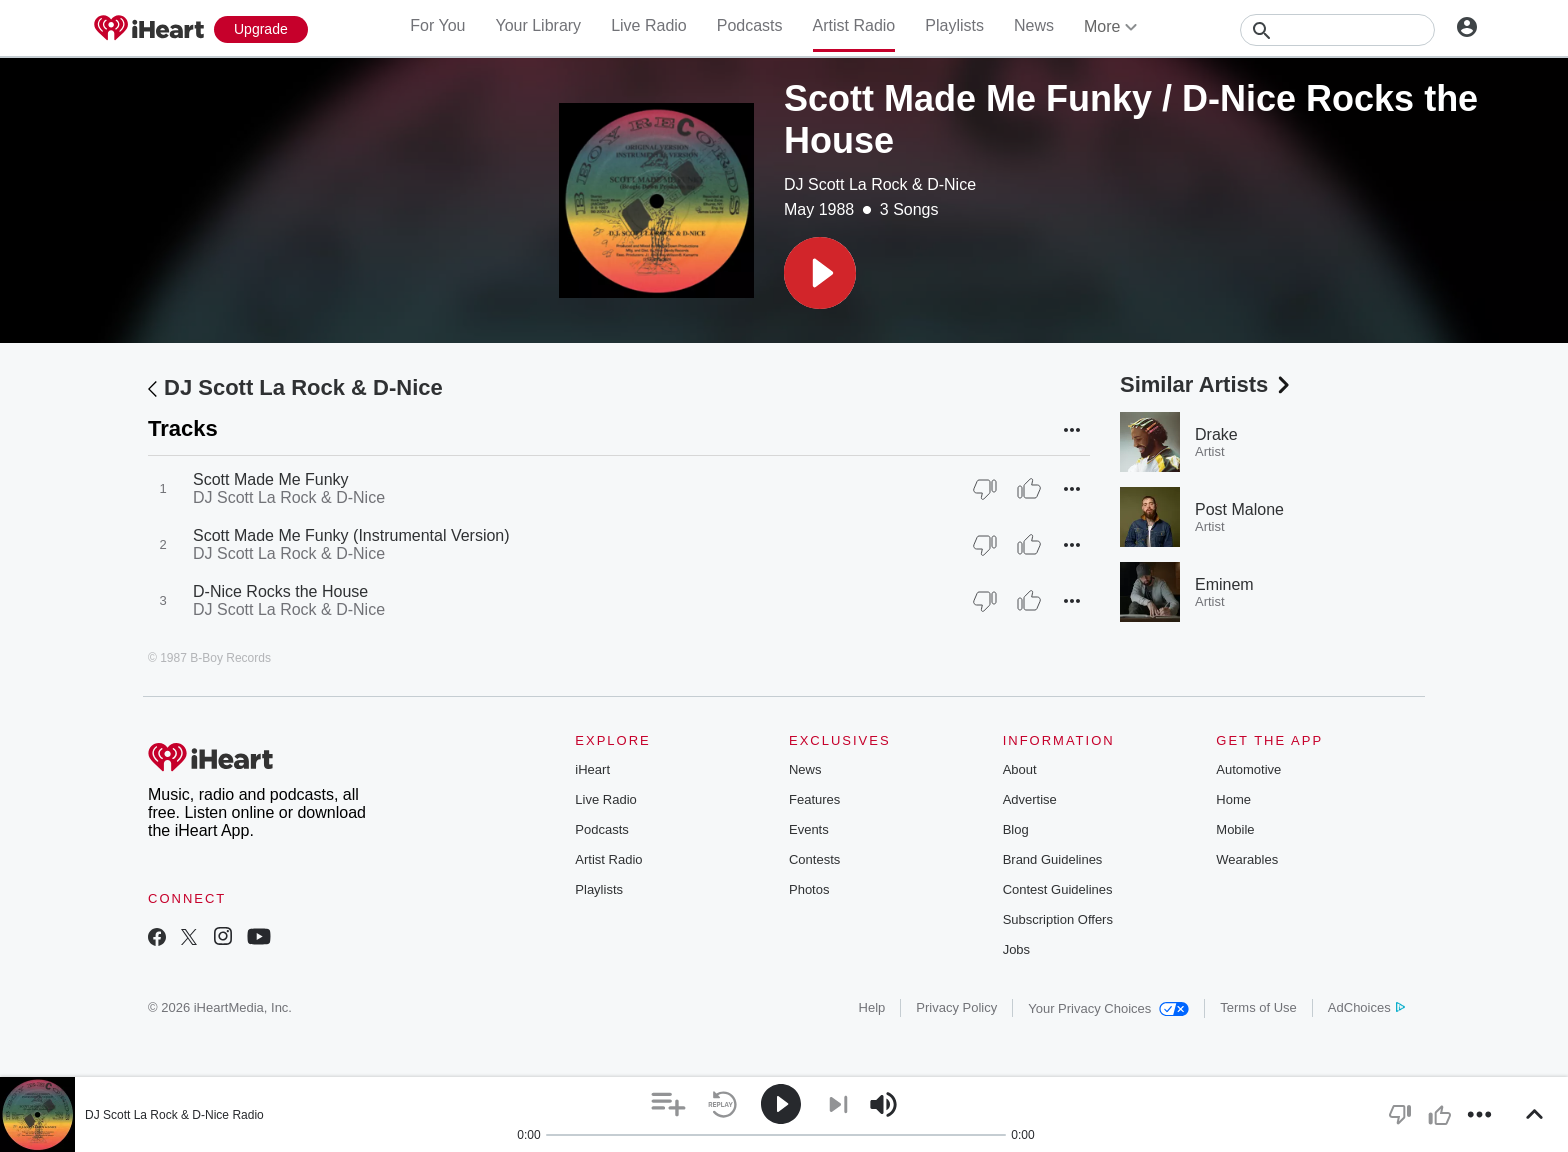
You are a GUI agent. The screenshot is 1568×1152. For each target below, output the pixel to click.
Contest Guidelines (1058, 889)
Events (809, 829)
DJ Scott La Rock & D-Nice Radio (174, 1115)
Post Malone (1239, 509)
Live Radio (649, 25)
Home (1233, 799)
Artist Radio (854, 25)
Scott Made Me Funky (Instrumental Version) (351, 535)
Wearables (1247, 859)
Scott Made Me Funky (271, 479)
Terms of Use (1258, 1007)
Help (872, 1007)
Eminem (1224, 584)
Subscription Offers (1058, 919)
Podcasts (750, 25)
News (1034, 25)
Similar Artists (1207, 384)
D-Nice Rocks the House (280, 591)
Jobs (1016, 949)
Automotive (1248, 769)
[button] (820, 273)
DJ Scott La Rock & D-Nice (880, 184)
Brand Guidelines (1053, 859)
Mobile (1235, 829)
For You (437, 25)
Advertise (1030, 799)
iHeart (592, 769)
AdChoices (1366, 1007)
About (1020, 769)
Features (814, 799)
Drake (1216, 434)
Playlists (954, 25)
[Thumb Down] (985, 489)
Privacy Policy (956, 1007)
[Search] (1337, 30)
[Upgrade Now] (261, 29)
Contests (814, 859)
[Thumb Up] (1029, 489)
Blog (1016, 829)
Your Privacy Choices (1108, 1008)
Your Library (538, 25)
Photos (809, 889)
